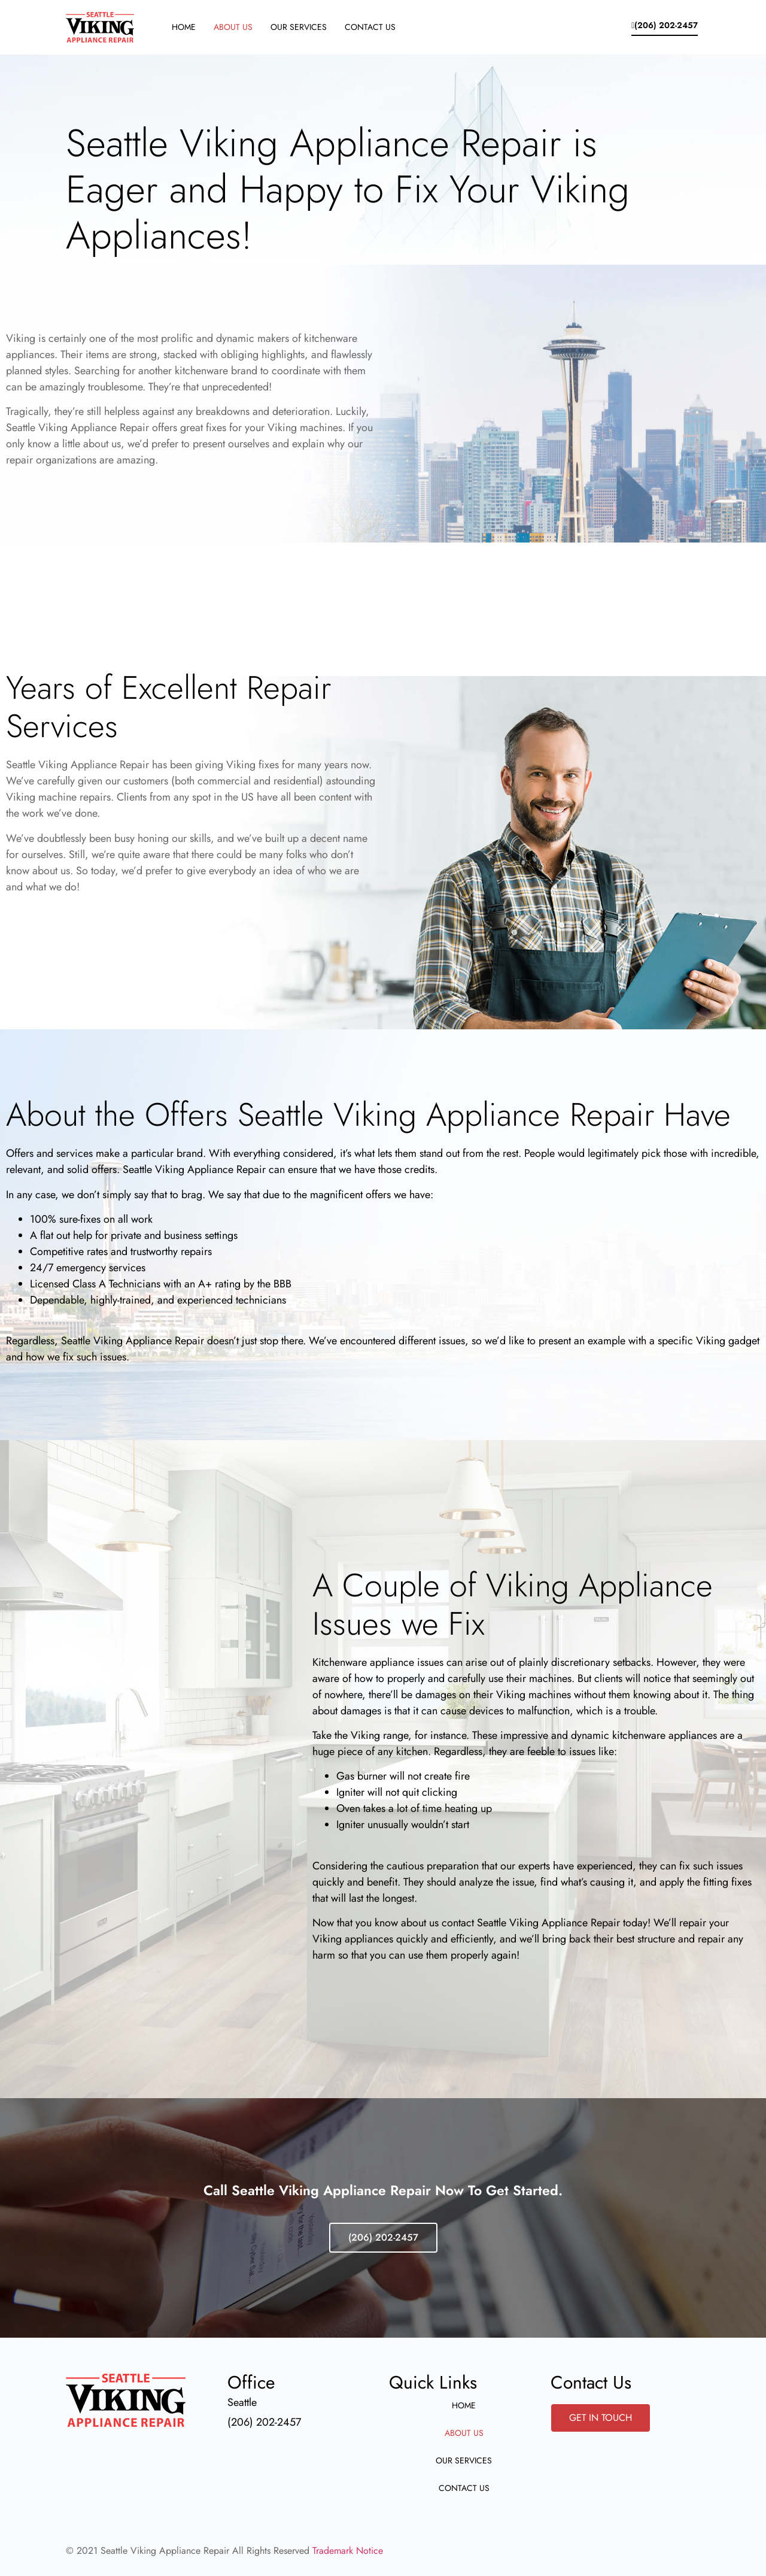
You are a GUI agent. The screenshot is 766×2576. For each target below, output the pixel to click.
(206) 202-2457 (383, 2237)
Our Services (298, 27)
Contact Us (370, 27)
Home (184, 27)
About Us (233, 27)
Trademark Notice (347, 2550)
